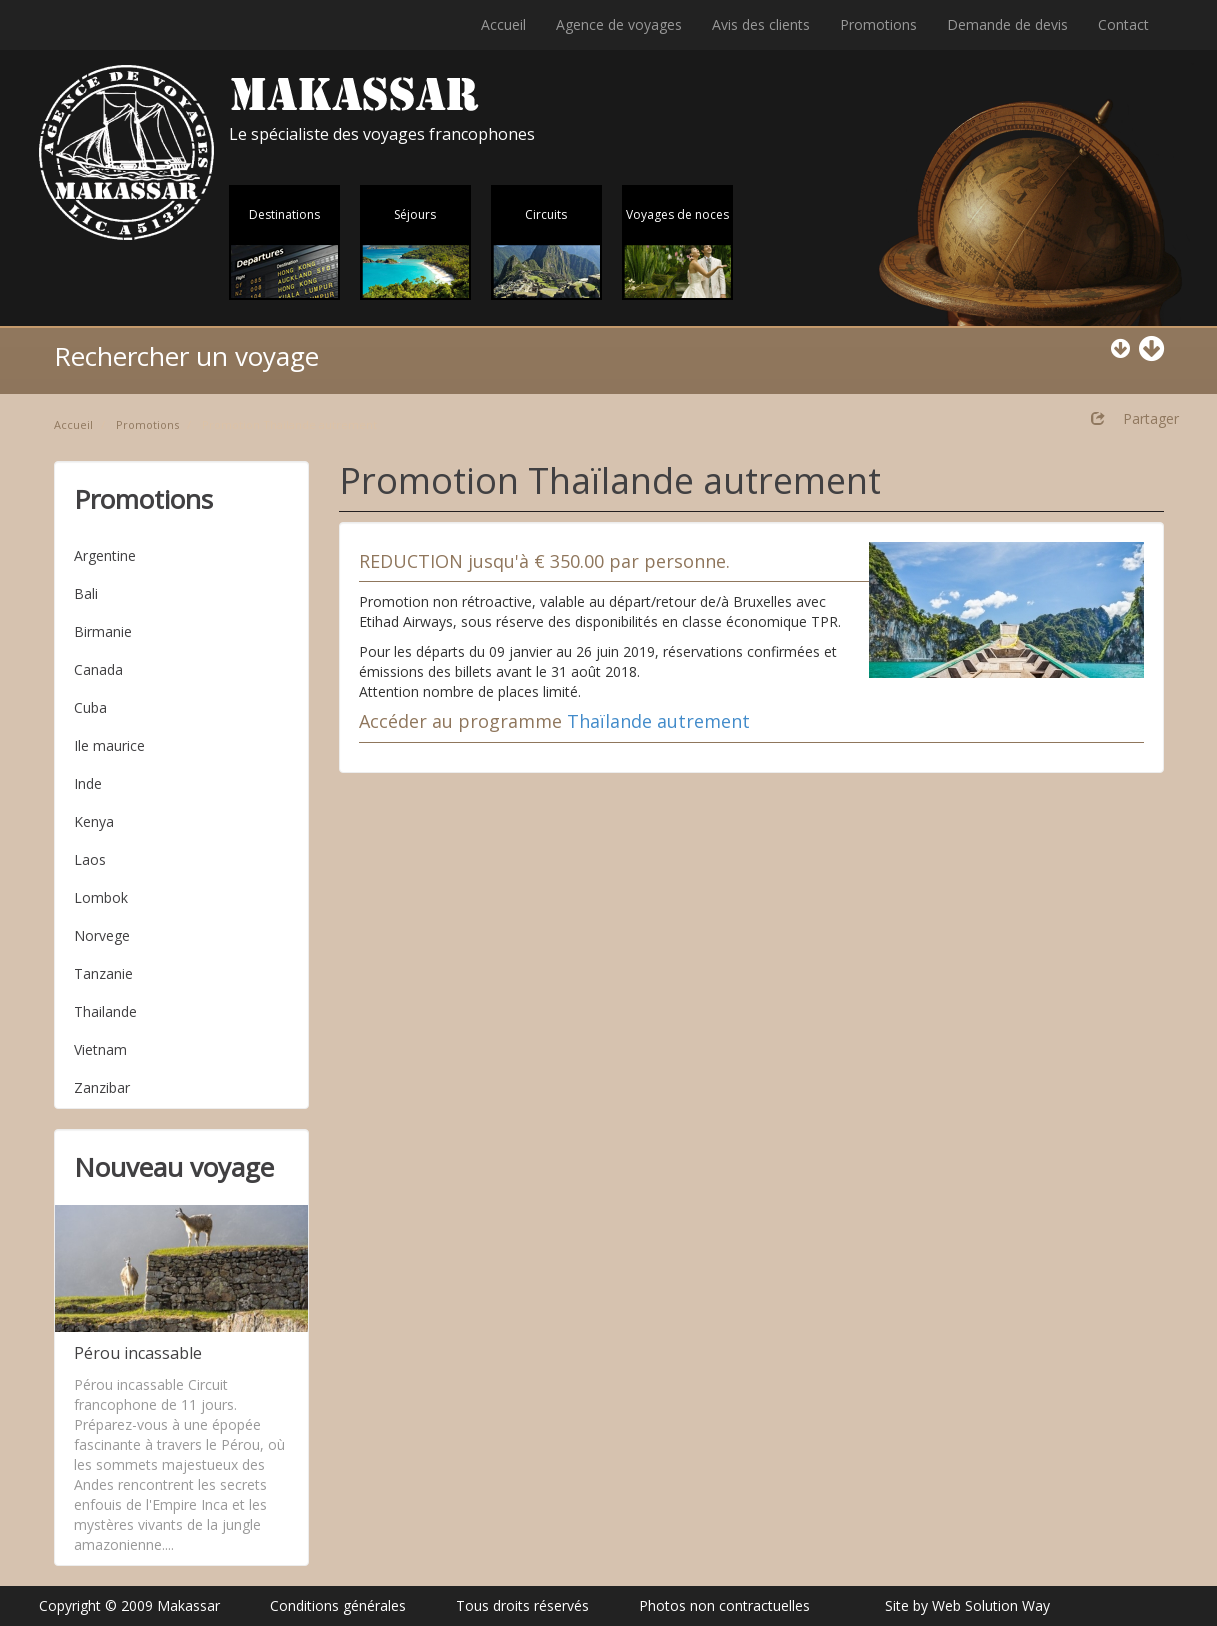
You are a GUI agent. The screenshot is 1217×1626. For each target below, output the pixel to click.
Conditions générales (338, 1605)
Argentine (105, 555)
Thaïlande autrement (658, 721)
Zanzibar (102, 1087)
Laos (90, 859)
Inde (88, 783)
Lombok (101, 897)
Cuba (90, 707)
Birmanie (103, 631)
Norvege (102, 935)
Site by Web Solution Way (967, 1605)
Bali (86, 593)
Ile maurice (109, 745)
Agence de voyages (619, 24)
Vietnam (100, 1049)
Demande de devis (1007, 24)
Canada (98, 669)
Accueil (503, 24)
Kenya (94, 821)
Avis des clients (761, 24)
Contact (1123, 24)
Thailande (105, 1011)
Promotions (878, 24)
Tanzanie (103, 973)
